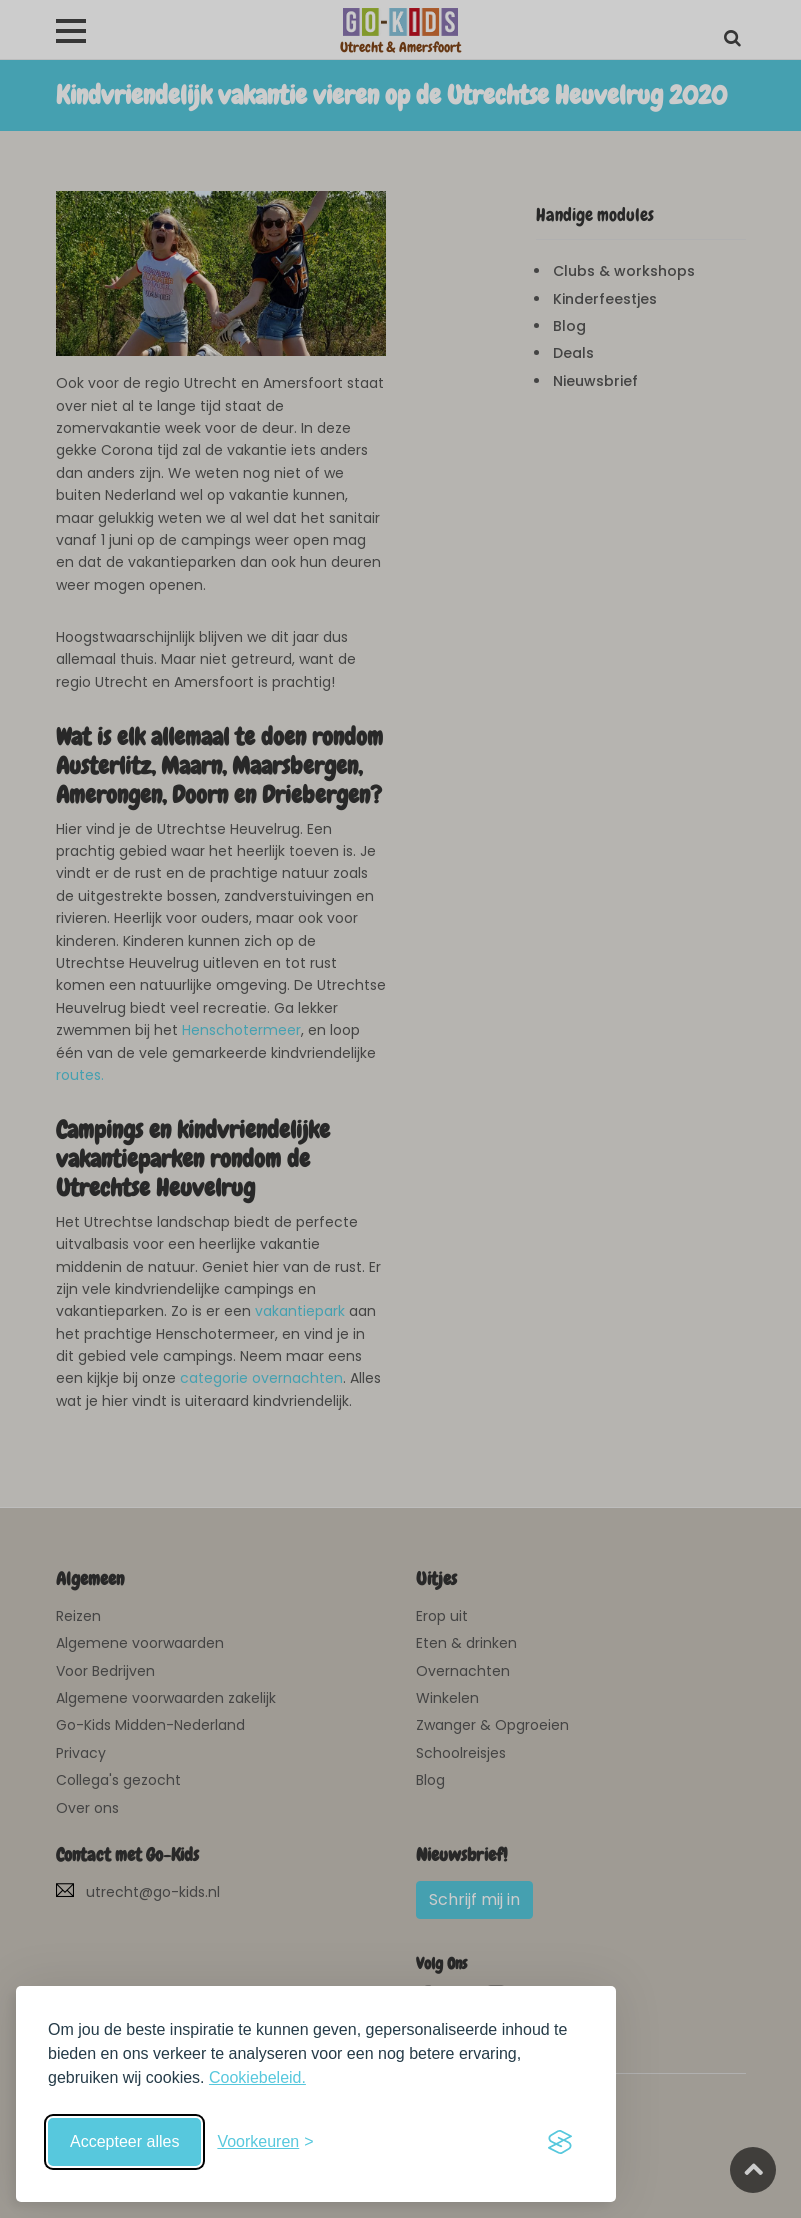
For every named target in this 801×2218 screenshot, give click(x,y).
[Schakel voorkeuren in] (265, 2142)
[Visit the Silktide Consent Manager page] (560, 2142)
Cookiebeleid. (257, 2077)
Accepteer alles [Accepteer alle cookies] (124, 2141)
